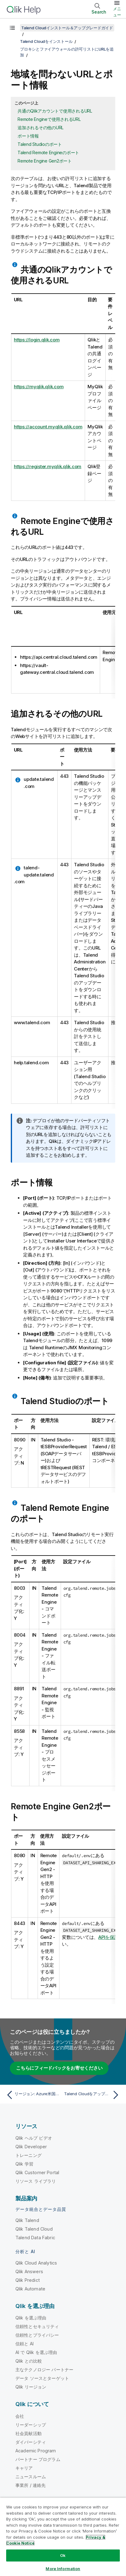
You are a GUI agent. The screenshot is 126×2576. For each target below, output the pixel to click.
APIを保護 (108, 1937)
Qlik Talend (27, 2220)
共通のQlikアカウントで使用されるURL (55, 110)
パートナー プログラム (37, 2459)
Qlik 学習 (24, 2163)
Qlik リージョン (31, 2386)
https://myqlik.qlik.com (38, 386)
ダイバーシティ (30, 2442)
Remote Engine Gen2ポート (45, 160)
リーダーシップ (30, 2424)
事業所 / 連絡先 (30, 2485)
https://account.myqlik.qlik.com (48, 427)
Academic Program (35, 2450)
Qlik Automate (30, 2288)
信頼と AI (24, 2343)
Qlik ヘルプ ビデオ (33, 2138)
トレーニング (28, 2155)
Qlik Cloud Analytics (36, 2262)
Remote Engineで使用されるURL (49, 119)
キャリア (24, 2468)
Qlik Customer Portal (37, 2172)
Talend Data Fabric (35, 2237)
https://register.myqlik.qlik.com (47, 466)
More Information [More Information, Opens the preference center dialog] (63, 2568)
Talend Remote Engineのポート (48, 152)
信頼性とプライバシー (37, 2335)
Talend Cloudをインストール (46, 41)
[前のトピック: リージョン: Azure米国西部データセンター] (33, 2095)
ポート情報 (28, 135)
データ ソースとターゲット (42, 2378)
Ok (63, 2555)
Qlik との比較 (28, 2361)
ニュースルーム (30, 2476)
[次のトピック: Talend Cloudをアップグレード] (92, 2095)
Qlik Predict (27, 2280)
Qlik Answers (29, 2271)
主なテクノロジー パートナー (44, 2369)
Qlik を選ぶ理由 (31, 2317)
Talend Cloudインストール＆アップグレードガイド (67, 27)
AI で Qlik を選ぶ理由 (36, 2352)
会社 (19, 2416)
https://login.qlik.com (37, 340)
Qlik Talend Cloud (34, 2229)
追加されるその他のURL (40, 127)
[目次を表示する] (12, 28)
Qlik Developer (31, 2146)
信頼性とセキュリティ (37, 2326)
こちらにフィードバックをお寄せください (59, 2068)
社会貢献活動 (28, 2433)
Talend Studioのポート (40, 144)
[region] (63, 2536)
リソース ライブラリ (35, 2181)
